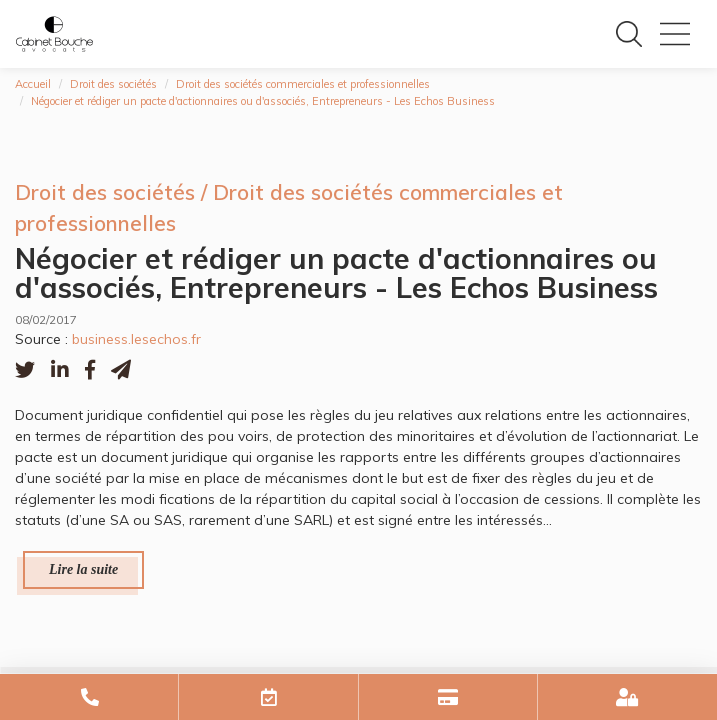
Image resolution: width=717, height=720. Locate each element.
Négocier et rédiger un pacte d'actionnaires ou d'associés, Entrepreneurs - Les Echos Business (263, 101)
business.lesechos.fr (136, 339)
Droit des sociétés (113, 84)
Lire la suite (83, 569)
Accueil (33, 84)
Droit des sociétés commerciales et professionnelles (303, 84)
